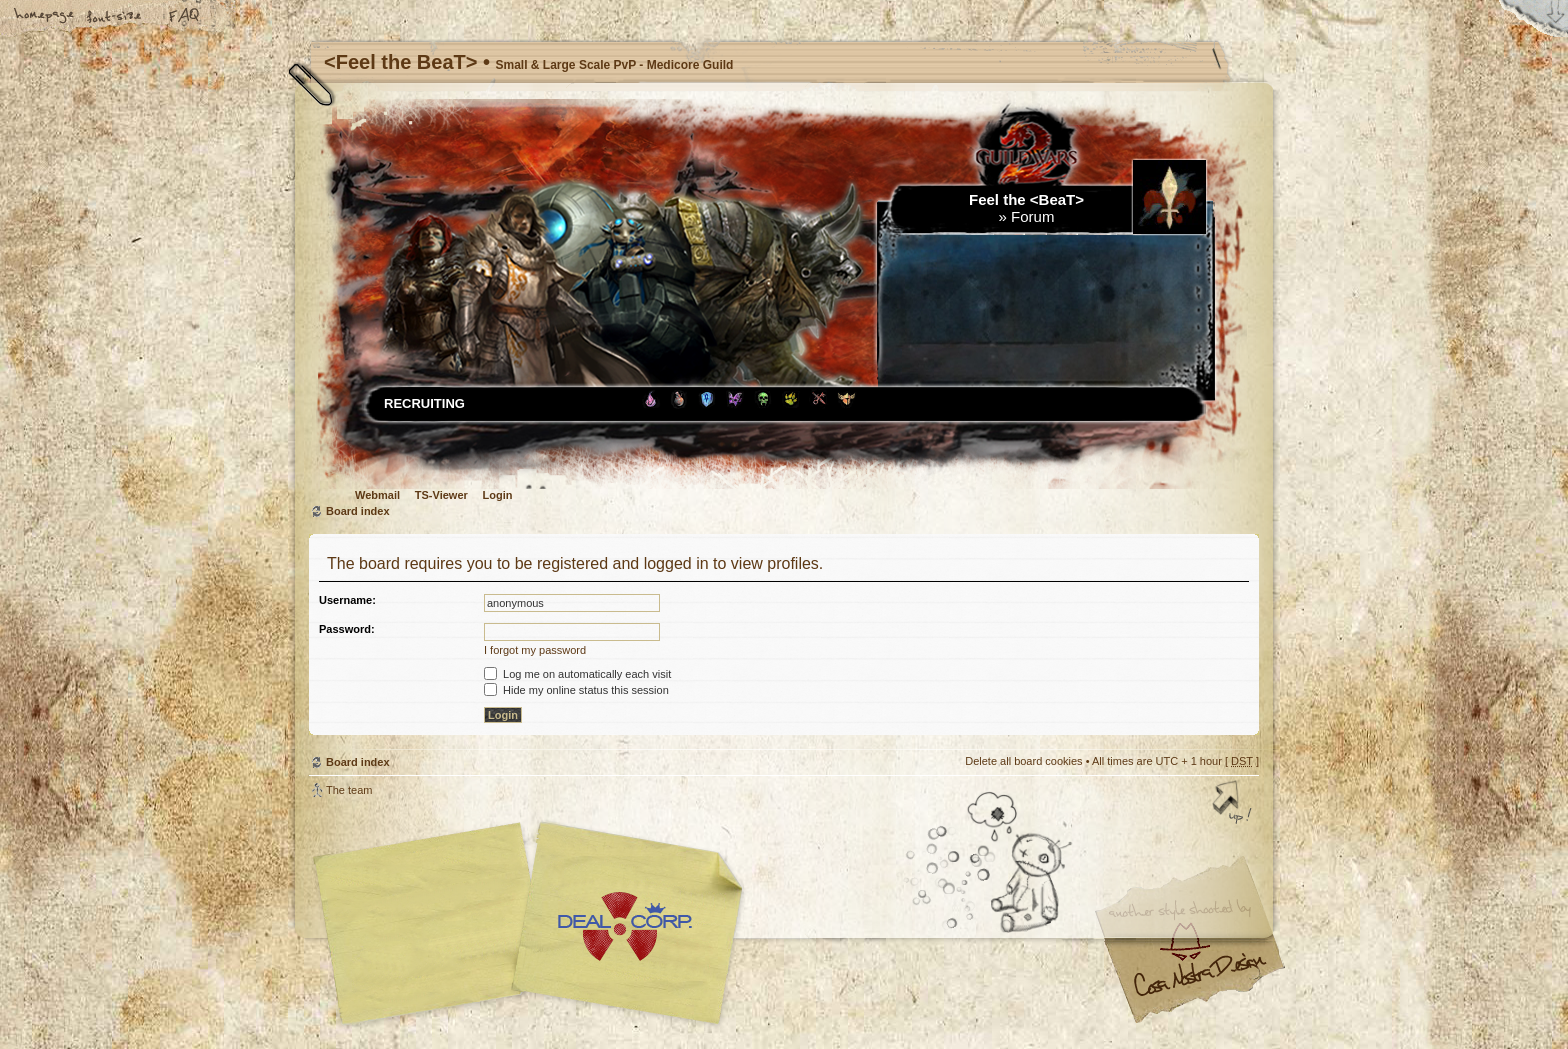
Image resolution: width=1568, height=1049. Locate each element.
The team (349, 790)
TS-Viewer (441, 495)
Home (45, 17)
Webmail (377, 495)
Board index (358, 511)
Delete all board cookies (1023, 761)
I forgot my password (535, 650)
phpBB (534, 924)
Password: (347, 629)
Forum (1032, 216)
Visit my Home (1199, 982)
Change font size (115, 17)
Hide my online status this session (576, 690)
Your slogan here (624, 926)
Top (1234, 804)
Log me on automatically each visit (577, 674)
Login (498, 495)
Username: (347, 600)
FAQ (185, 17)
